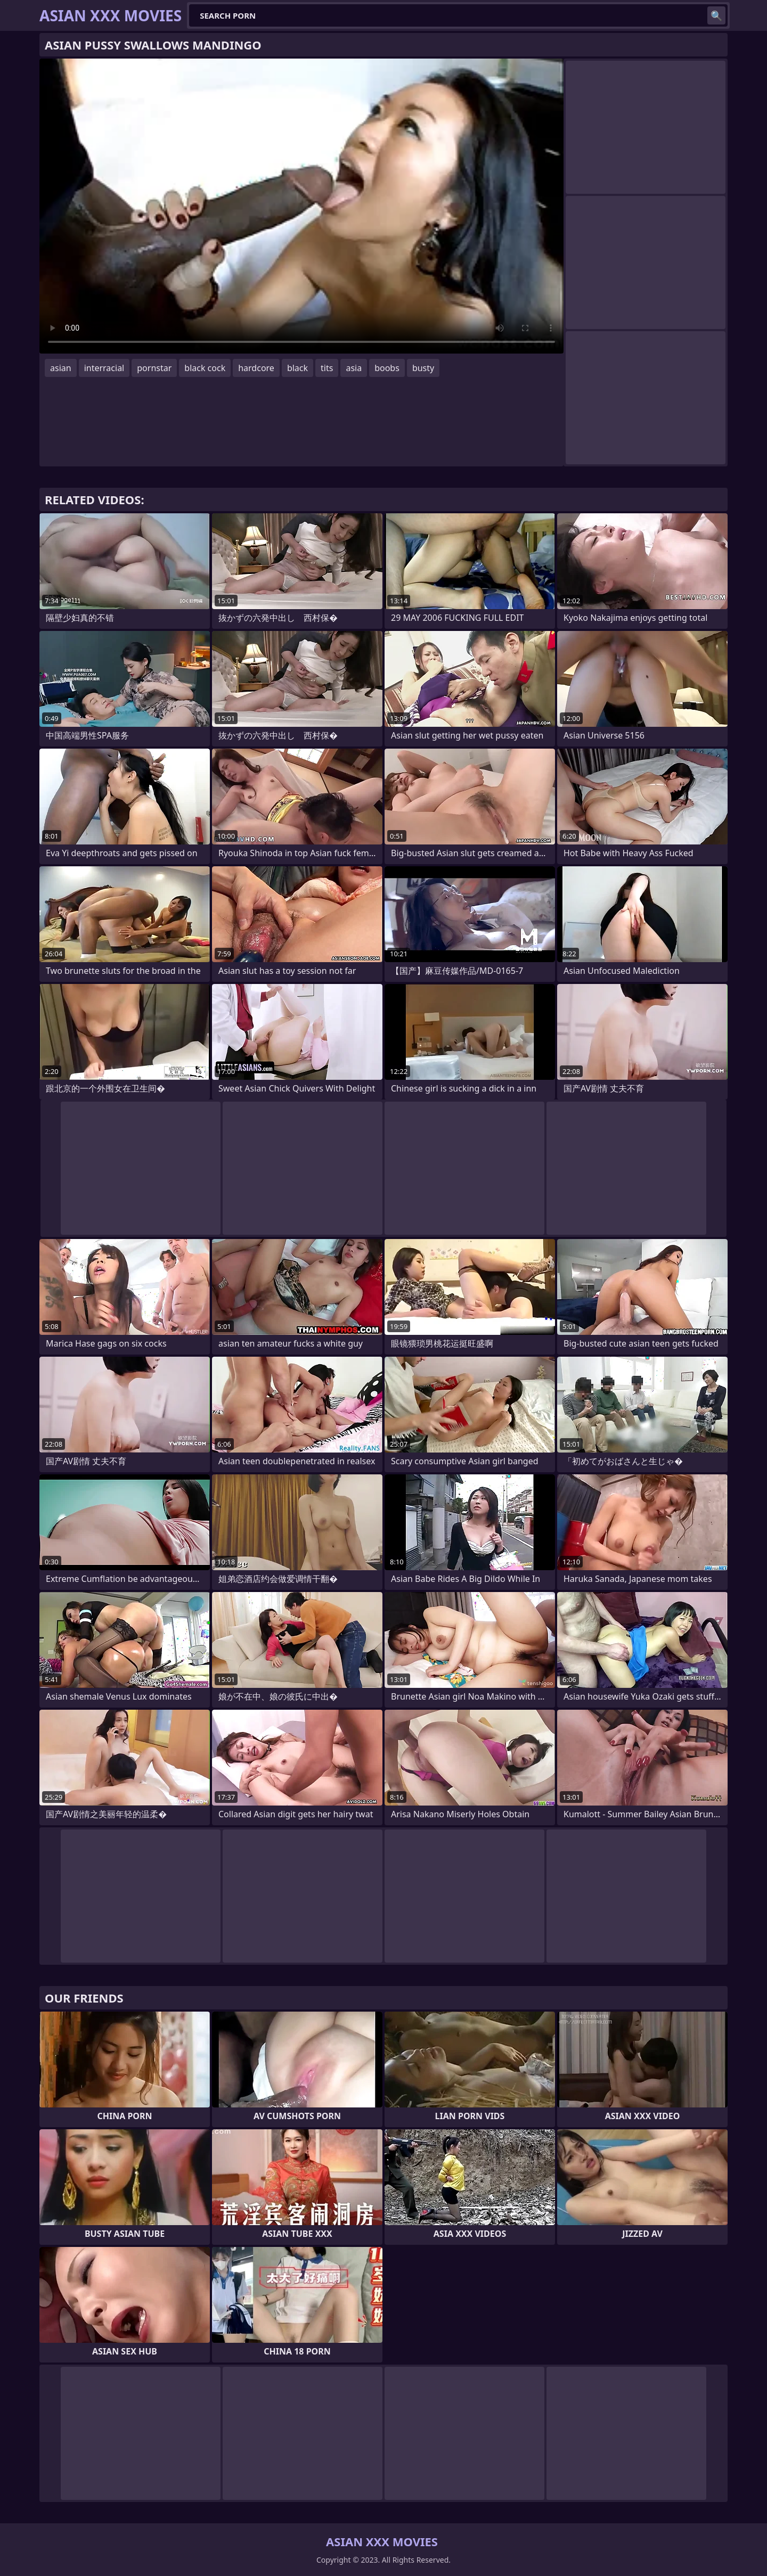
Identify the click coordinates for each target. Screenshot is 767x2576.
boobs (386, 368)
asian (60, 368)
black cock (204, 368)
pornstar (154, 368)
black (297, 368)
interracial (104, 368)
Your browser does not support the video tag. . (301, 206)
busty (423, 368)
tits (327, 368)
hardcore (256, 368)
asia (354, 368)
